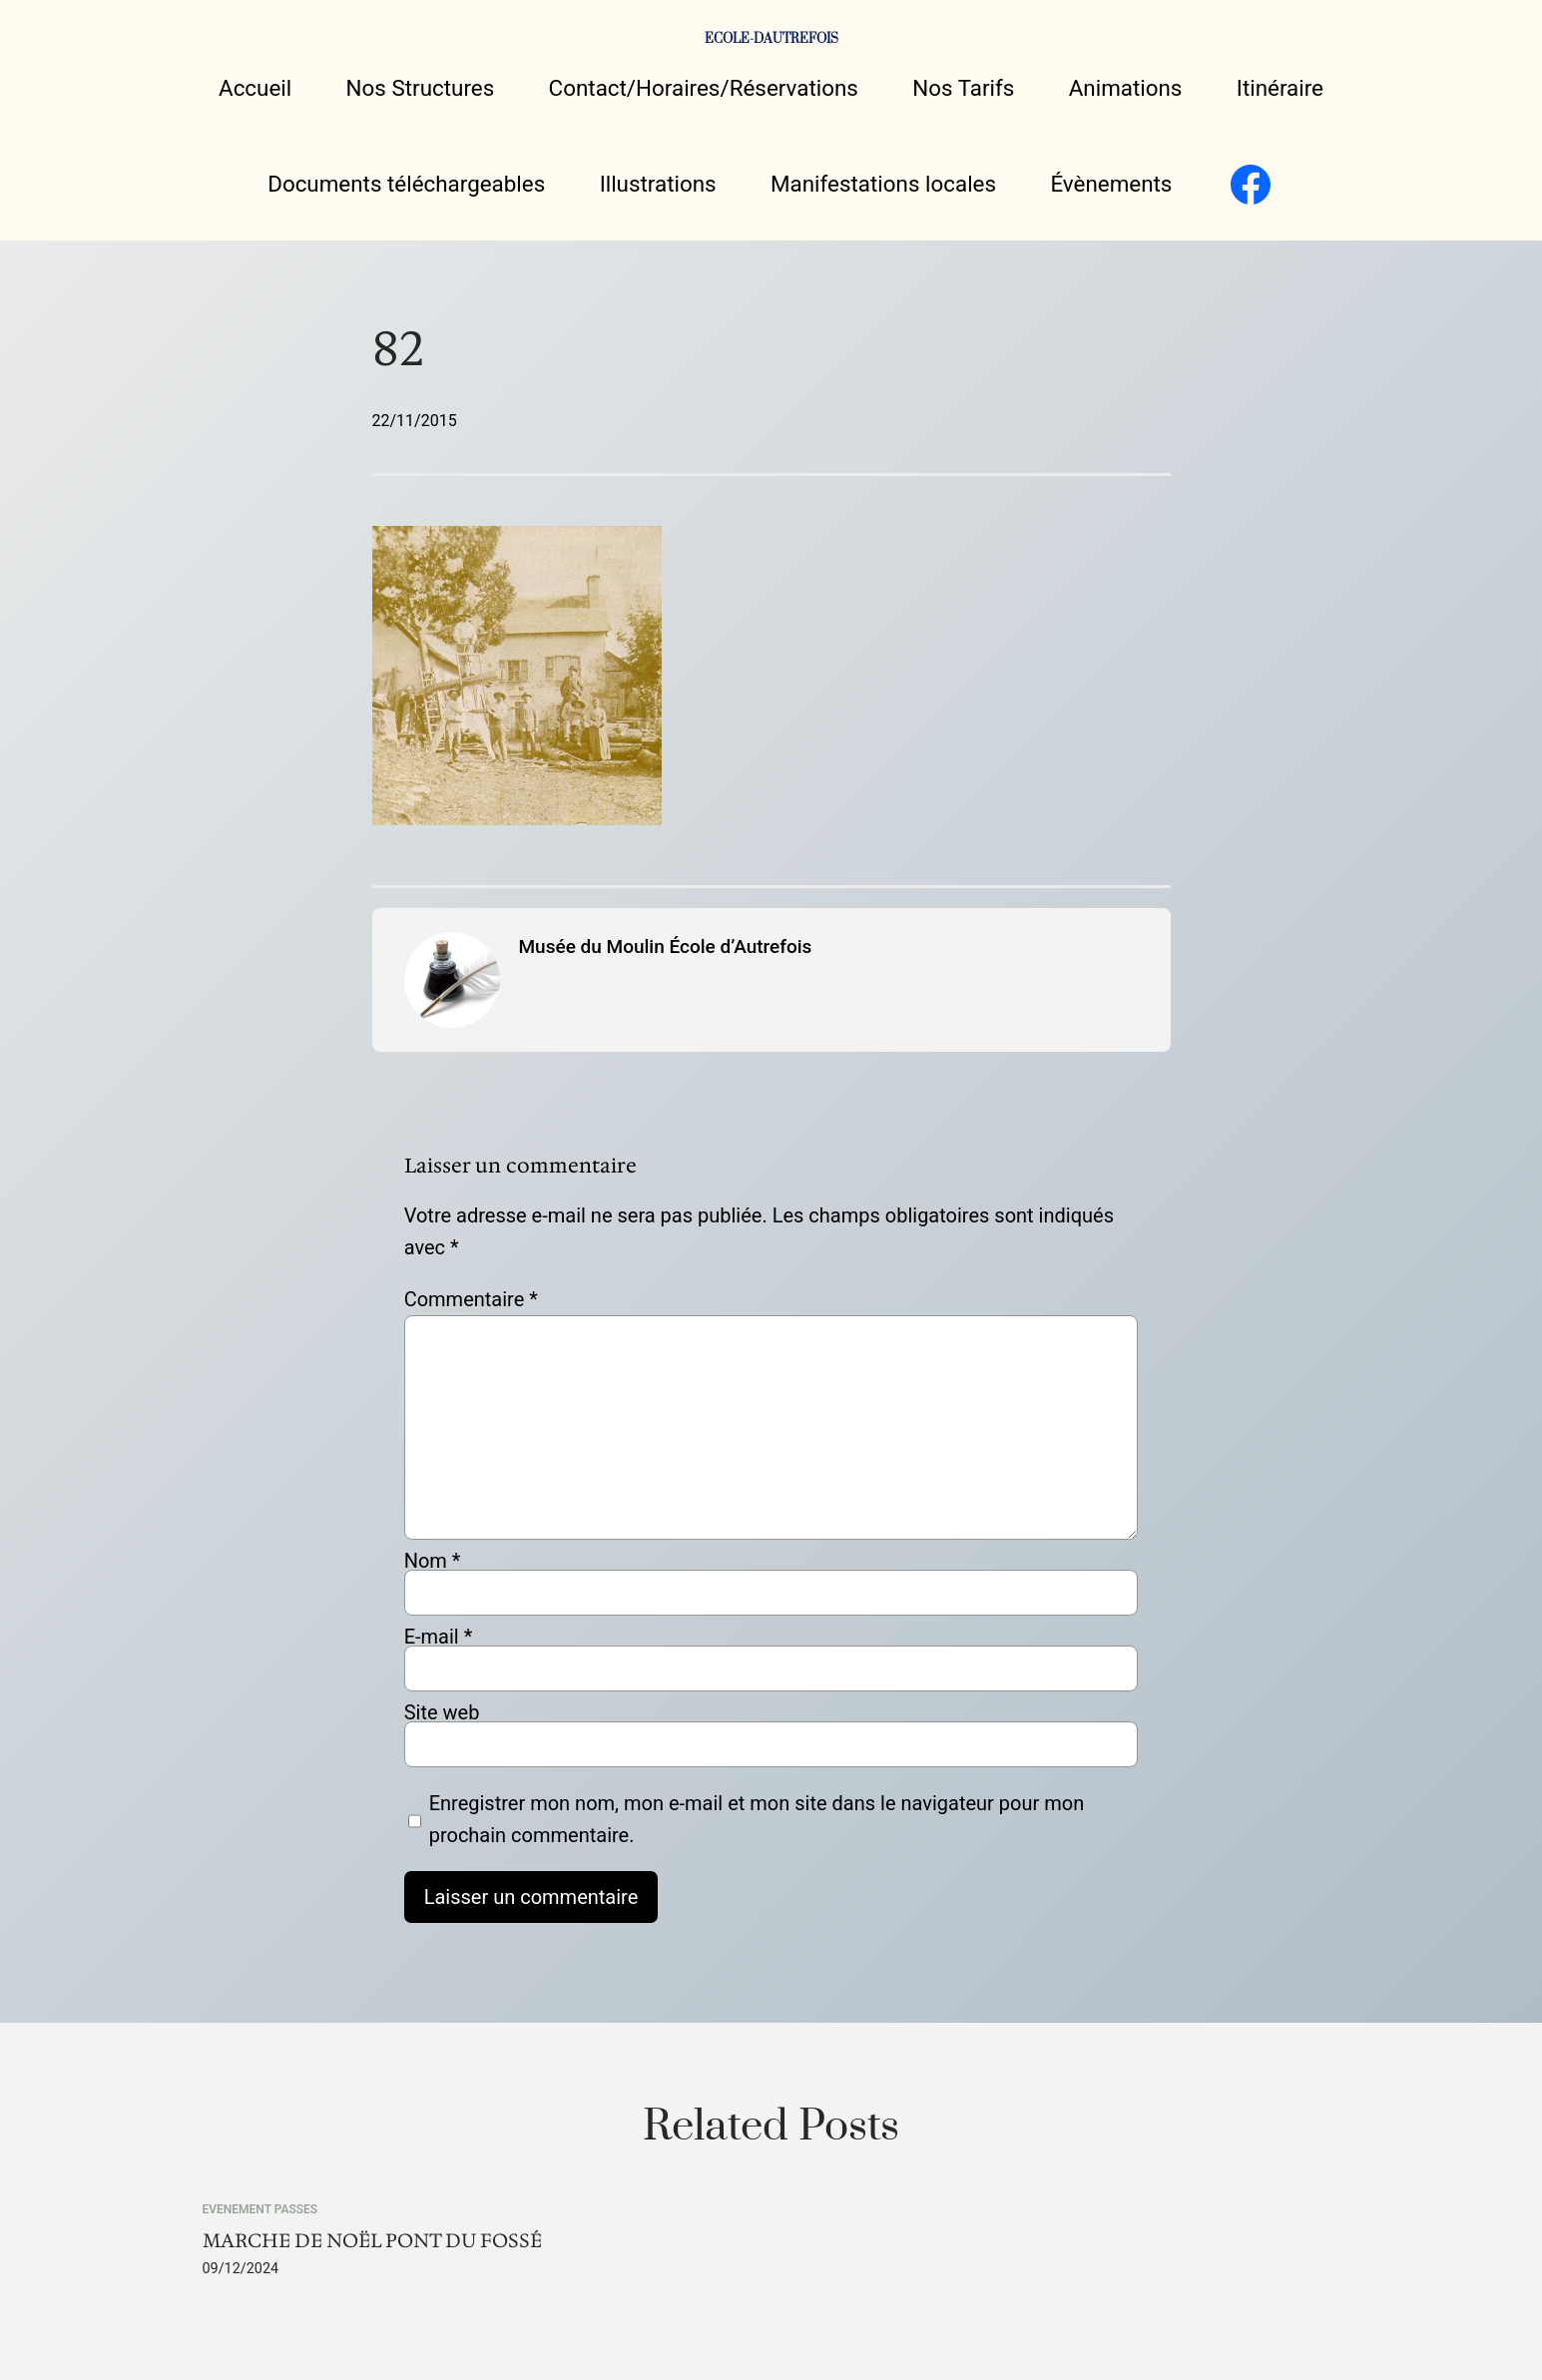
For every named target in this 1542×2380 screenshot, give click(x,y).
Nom (432, 1561)
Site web (442, 1712)
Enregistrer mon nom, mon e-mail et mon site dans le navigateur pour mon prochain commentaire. (757, 1819)
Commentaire (471, 1299)
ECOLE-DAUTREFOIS (771, 39)
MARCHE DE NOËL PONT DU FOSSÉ (372, 2240)
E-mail (438, 1637)
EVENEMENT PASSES (260, 2209)
